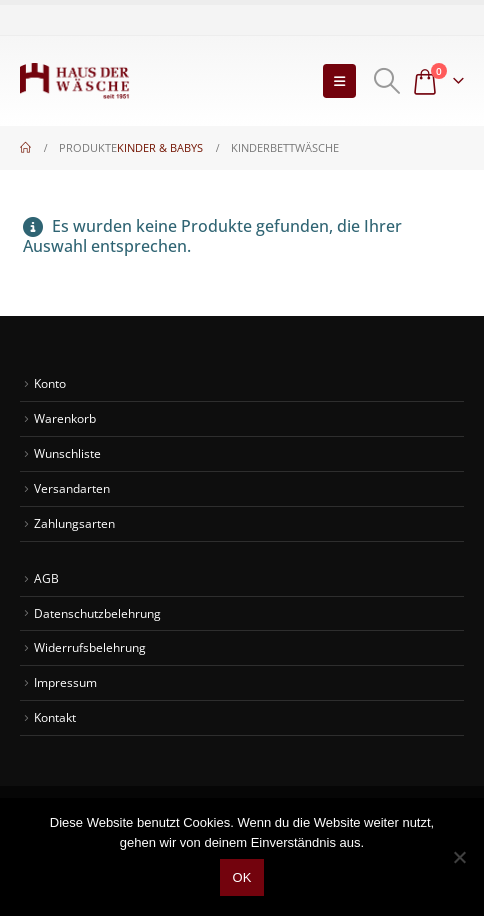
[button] (339, 81)
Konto (50, 383)
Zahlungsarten (74, 523)
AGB (46, 578)
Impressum (65, 682)
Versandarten (72, 488)
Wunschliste (67, 453)
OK (242, 877)
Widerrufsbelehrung (90, 647)
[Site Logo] (75, 81)
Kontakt (55, 717)
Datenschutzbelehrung (97, 613)
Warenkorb (65, 418)
